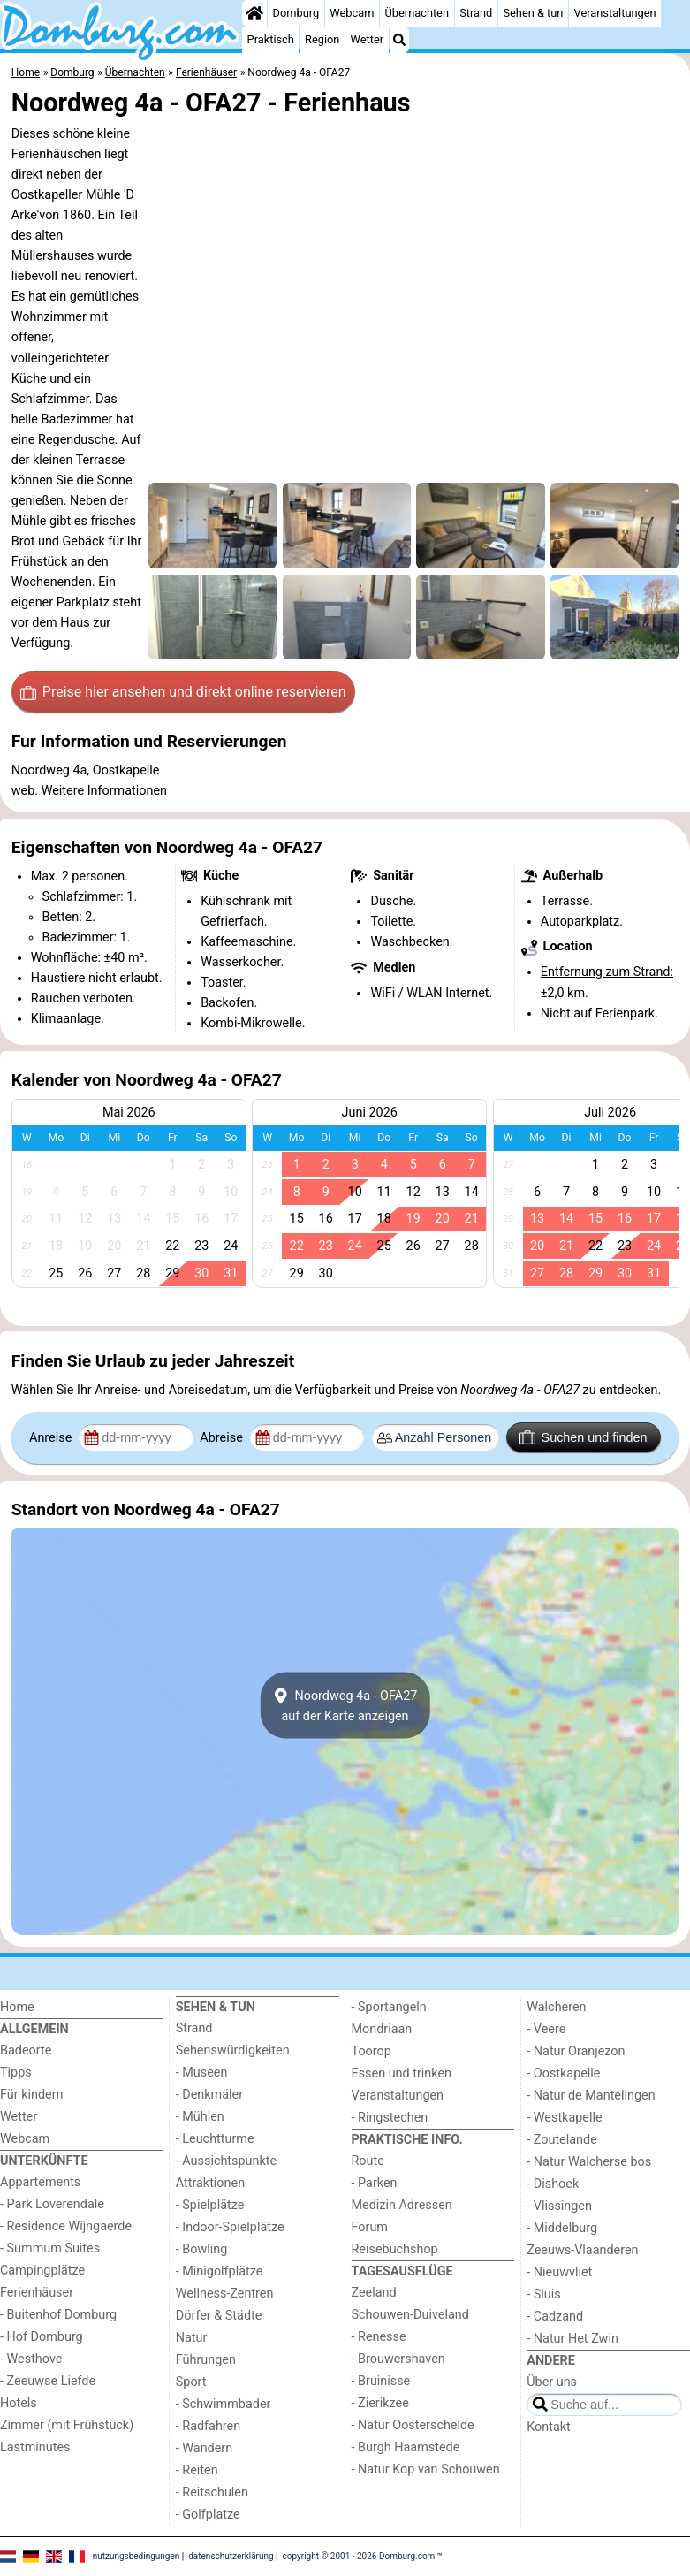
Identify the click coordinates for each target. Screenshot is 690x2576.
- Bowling (202, 2249)
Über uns (552, 2381)
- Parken (375, 2183)
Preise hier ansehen (182, 692)
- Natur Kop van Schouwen (426, 2469)
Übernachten (417, 12)
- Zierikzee (380, 2403)
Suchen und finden (583, 1437)
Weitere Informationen (104, 790)
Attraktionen (210, 2183)
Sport (191, 2381)
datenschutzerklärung (230, 2556)
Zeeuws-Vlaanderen (582, 2250)
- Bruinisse (381, 2381)
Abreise (223, 1437)
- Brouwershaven (398, 2358)
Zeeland (374, 2292)
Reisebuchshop (395, 2249)
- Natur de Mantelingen (591, 2095)
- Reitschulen (212, 2492)
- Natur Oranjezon (576, 2051)
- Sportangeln (389, 2007)
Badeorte (25, 2050)
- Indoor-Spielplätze (230, 2227)
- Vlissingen (559, 2206)
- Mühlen (200, 2116)
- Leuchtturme (215, 2138)
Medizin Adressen (402, 2205)
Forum (370, 2227)
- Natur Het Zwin (572, 2338)
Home (17, 2007)
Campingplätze (42, 2270)
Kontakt (549, 2427)
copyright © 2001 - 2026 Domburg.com (359, 2556)
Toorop (371, 2051)
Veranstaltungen (615, 12)
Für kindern (32, 2094)
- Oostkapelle (563, 2073)
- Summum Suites (50, 2248)
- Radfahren (208, 2426)
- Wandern (204, 2448)
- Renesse (379, 2336)
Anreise (52, 1437)
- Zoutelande (562, 2139)
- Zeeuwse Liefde (47, 2381)
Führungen (206, 2359)
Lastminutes (35, 2447)
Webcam (352, 12)
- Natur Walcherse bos (589, 2161)
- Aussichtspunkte (226, 2160)
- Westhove (31, 2358)
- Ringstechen (390, 2117)
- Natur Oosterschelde (413, 2425)
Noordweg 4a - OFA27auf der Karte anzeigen (345, 1705)
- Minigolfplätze (219, 2271)
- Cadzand (555, 2316)
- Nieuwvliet (559, 2272)
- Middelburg (562, 2228)
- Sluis (543, 2294)
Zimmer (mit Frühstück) (66, 2425)
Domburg (296, 12)
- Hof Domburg (41, 2336)
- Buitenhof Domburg (58, 2314)
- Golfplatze (208, 2514)
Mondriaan (382, 2029)
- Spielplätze (210, 2205)
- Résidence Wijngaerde (66, 2226)
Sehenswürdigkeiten (233, 2050)
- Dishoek (553, 2183)
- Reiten (197, 2470)
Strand (475, 12)
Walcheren (556, 2007)
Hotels (18, 2403)
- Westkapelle (564, 2117)
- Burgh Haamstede (406, 2447)
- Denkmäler (209, 2094)
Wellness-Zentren (225, 2293)
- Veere (546, 2029)
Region (322, 39)
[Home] (254, 13)
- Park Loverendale (52, 2204)
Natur (192, 2337)
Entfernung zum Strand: (607, 971)
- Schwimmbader (223, 2404)
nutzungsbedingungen (136, 2556)
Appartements (40, 2182)
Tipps (16, 2072)
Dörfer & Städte (219, 2315)
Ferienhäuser (36, 2292)
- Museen (202, 2072)
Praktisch (270, 39)
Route (368, 2160)
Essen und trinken (402, 2073)
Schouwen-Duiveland (410, 2314)
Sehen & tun (533, 12)
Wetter (367, 39)
